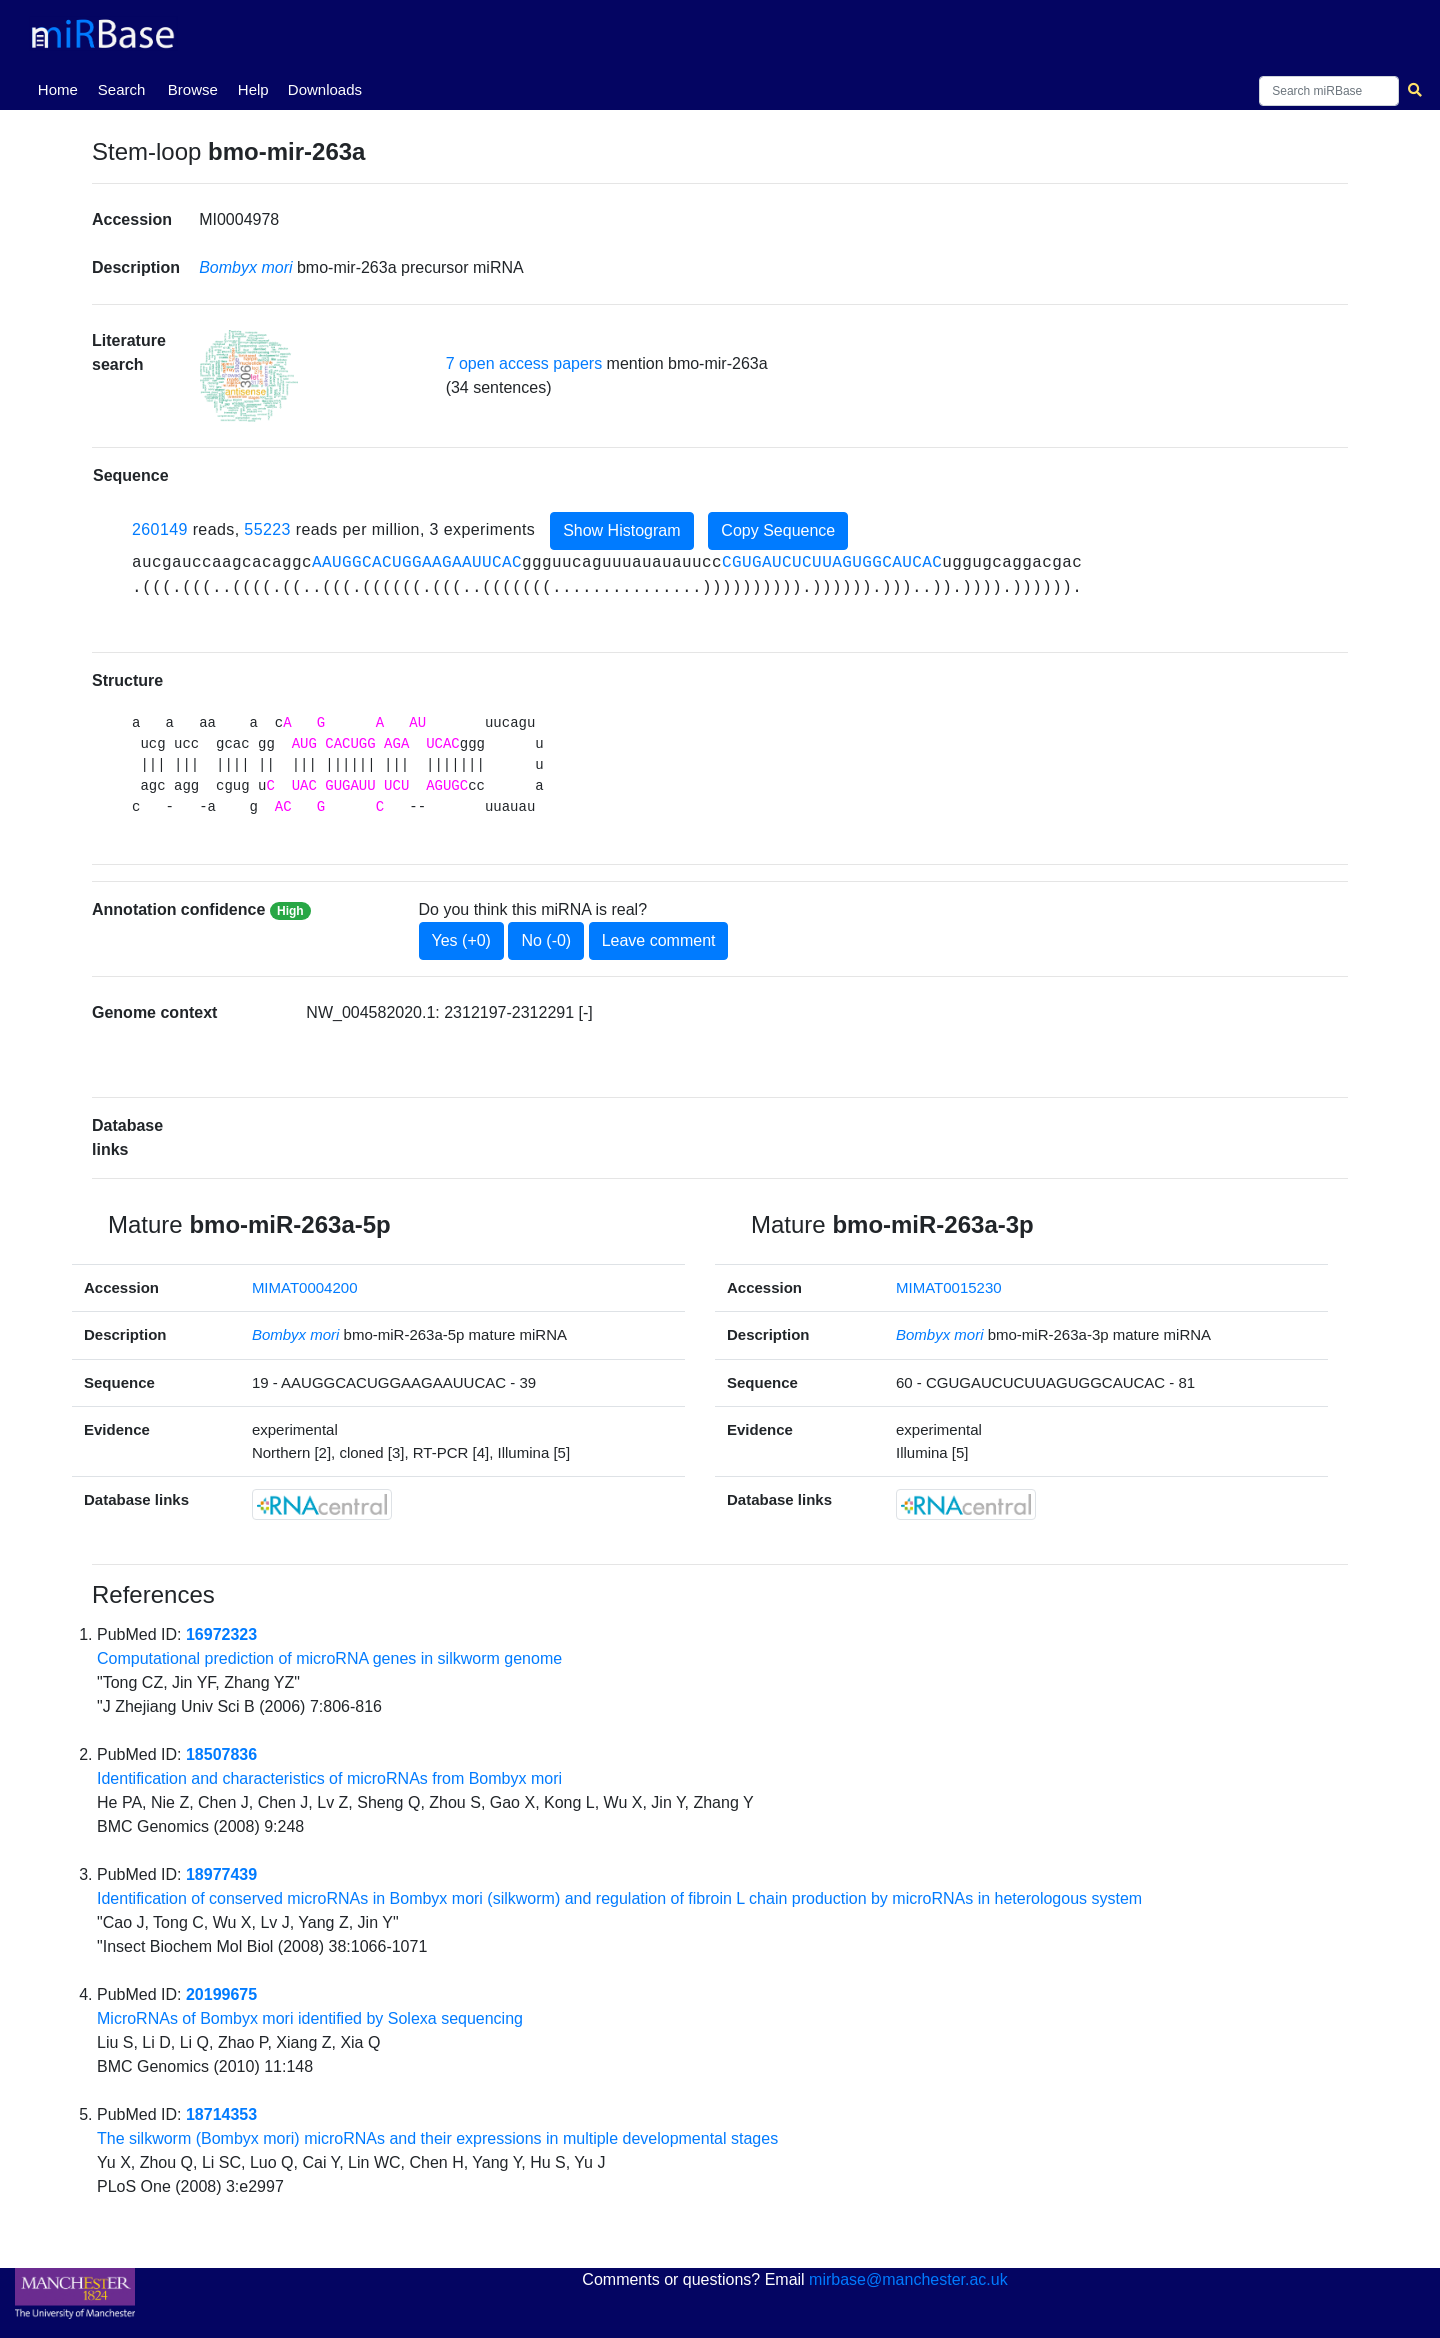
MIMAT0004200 (305, 1287)
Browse (193, 89)
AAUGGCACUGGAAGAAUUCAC (417, 563)
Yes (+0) (461, 940)
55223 (267, 529)
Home (62, 88)
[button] (249, 376)
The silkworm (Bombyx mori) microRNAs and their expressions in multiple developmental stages (437, 2138)
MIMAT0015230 (949, 1287)
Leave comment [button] (659, 940)
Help (253, 89)
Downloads (325, 89)
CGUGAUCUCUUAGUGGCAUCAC (832, 563)
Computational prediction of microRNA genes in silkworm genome (329, 1658)
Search (122, 89)
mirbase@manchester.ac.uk (908, 2279)
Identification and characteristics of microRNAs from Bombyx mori (329, 1778)
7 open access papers (524, 363)
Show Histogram (621, 530)
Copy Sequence (778, 530)
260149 (160, 529)
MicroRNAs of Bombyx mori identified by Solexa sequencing (310, 2018)
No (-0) (546, 940)
